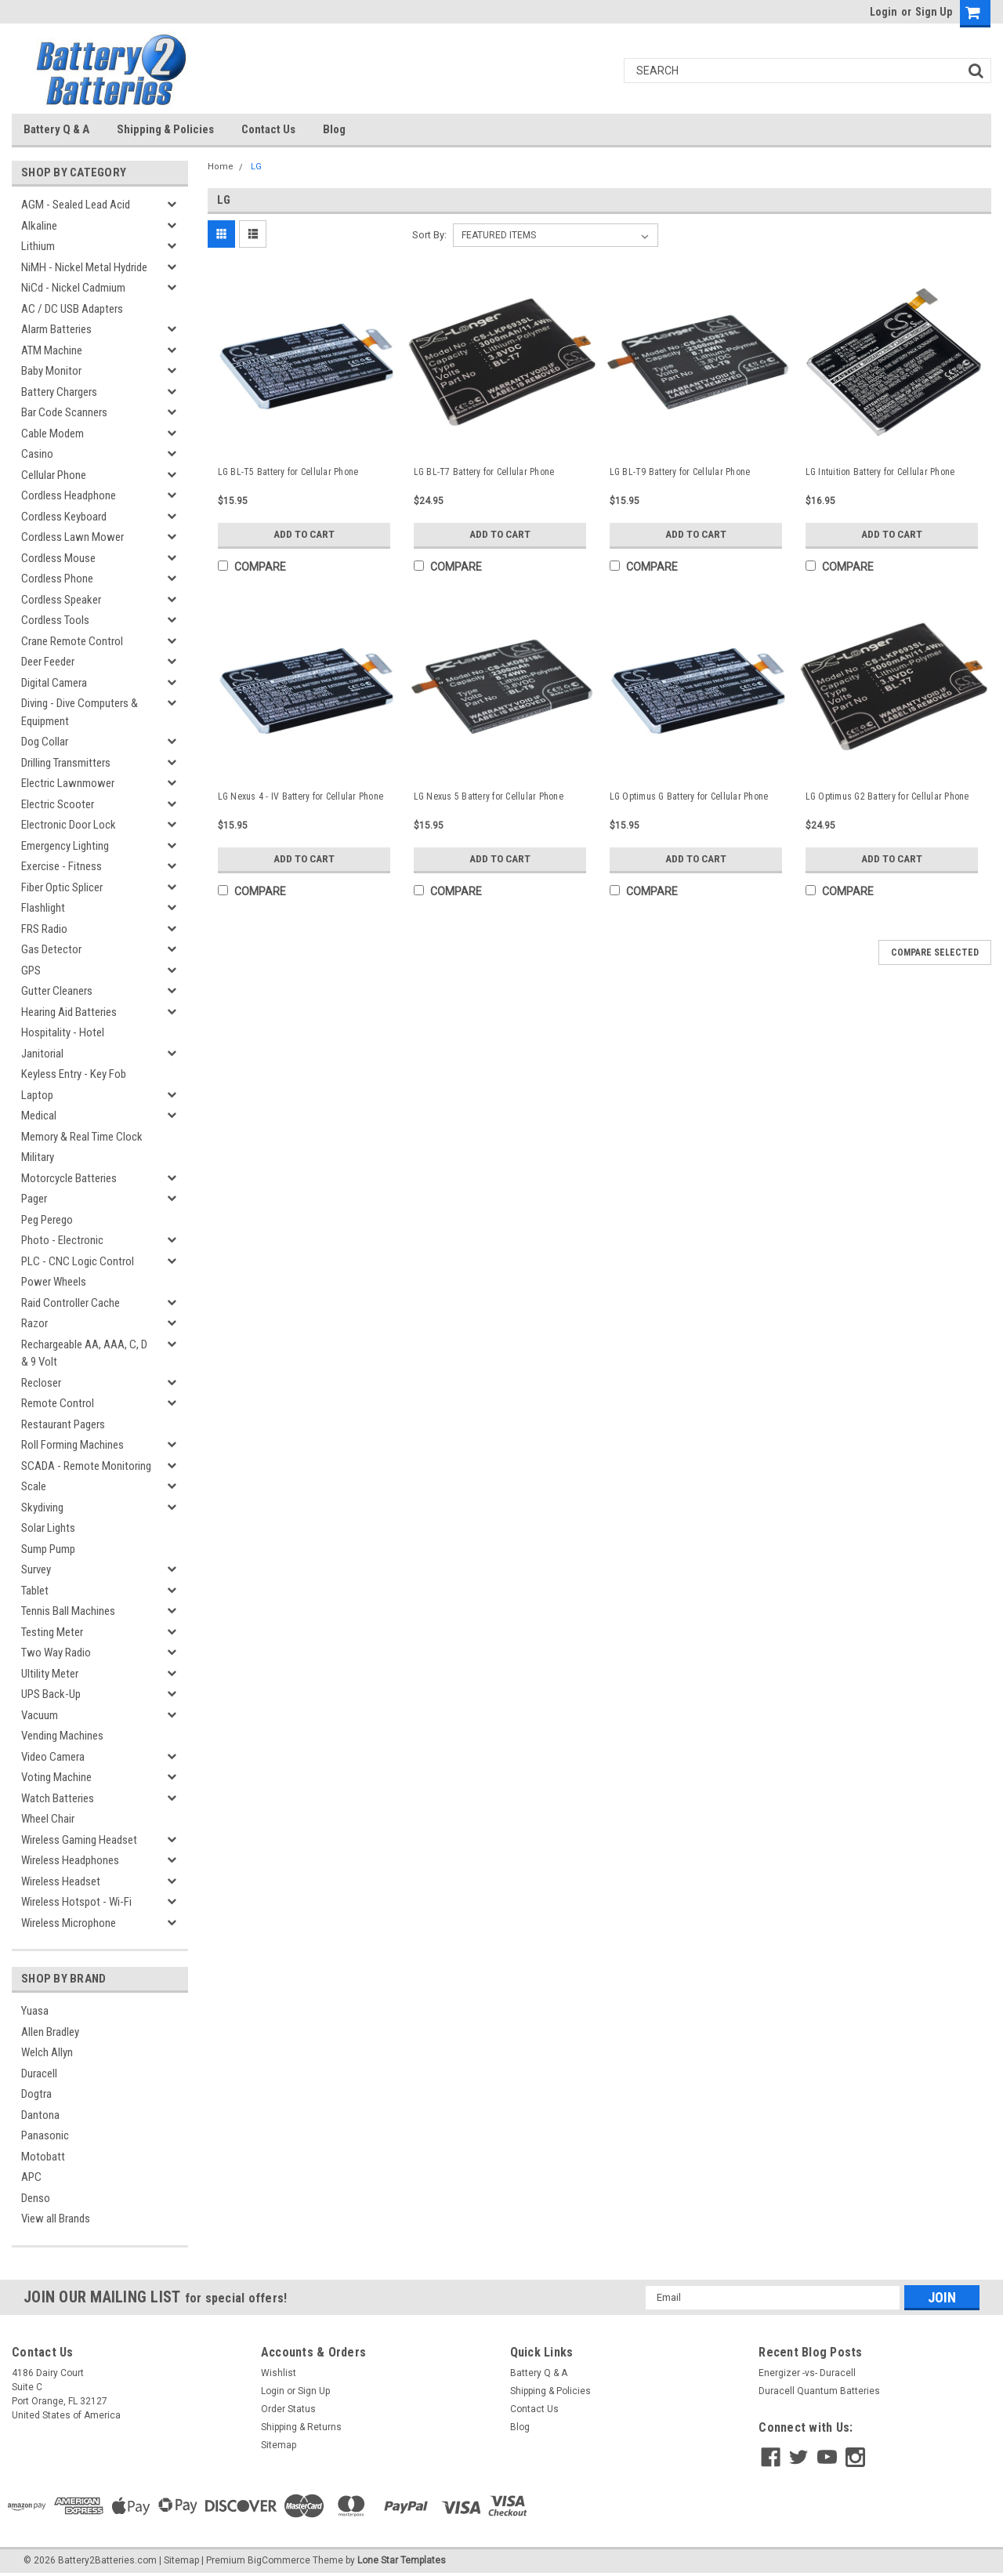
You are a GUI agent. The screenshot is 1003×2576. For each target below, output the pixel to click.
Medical (38, 1115)
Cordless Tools (55, 620)
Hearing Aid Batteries (69, 1012)
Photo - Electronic (62, 1240)
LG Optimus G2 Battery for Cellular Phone (887, 796)
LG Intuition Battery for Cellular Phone (880, 471)
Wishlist (278, 2372)
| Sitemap (179, 2560)
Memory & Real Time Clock (82, 1137)
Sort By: (429, 235)
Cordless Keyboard (64, 517)
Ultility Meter (49, 1674)
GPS (31, 970)
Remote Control (57, 1403)
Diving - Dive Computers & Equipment (79, 712)
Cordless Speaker (61, 600)
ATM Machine (51, 350)
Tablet (35, 1591)
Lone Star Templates (401, 2560)
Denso (35, 2198)
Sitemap (278, 2445)
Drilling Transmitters (65, 763)
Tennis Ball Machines (68, 1611)
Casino (37, 454)
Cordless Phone (57, 578)
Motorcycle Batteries (69, 1178)
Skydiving (42, 1507)
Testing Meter (52, 1632)
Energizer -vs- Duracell (807, 2372)
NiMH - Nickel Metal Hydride (84, 267)
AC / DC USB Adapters (72, 309)
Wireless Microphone (68, 1923)
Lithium (38, 246)
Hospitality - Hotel (62, 1032)
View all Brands (55, 2218)
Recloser (41, 1383)
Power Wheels (53, 1282)
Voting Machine (56, 1777)
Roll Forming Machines (72, 1445)
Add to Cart (304, 534)
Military (37, 1157)
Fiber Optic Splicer (62, 887)
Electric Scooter (57, 804)
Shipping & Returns (301, 2427)
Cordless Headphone (68, 495)
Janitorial (42, 1054)
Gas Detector (51, 949)
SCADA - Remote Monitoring (86, 1466)
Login (883, 11)
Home (221, 166)
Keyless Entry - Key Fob (73, 1074)
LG (256, 166)
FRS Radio (44, 929)
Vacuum (39, 1715)
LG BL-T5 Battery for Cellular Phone (288, 471)
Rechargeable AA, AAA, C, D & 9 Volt (84, 1353)
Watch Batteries (57, 1798)
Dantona (40, 2115)
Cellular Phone (53, 475)
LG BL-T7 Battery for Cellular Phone (484, 471)
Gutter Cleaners (56, 991)
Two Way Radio (56, 1652)
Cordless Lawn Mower (72, 537)
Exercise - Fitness (61, 866)
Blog (334, 129)
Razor (34, 1323)
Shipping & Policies (165, 129)
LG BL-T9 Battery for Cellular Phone (680, 471)
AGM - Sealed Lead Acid (75, 205)
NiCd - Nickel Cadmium (73, 288)
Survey (36, 1569)
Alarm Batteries (56, 329)
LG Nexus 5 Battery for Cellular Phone (488, 796)
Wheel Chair (47, 1819)
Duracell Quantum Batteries (819, 2391)
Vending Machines (62, 1736)
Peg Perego (47, 1220)
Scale (33, 1486)
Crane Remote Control (72, 641)
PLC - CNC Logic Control (77, 1261)
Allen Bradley (50, 2032)
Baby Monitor (51, 371)
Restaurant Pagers (63, 1424)
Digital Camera (54, 683)
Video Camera (53, 1757)
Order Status (288, 2409)
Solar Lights (48, 1528)
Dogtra (36, 2094)
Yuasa (35, 2011)
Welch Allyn (47, 2052)
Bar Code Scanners (64, 412)
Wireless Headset (60, 1881)
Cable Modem (52, 433)
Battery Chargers (59, 392)
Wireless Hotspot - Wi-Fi (76, 1902)
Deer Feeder (47, 662)
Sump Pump (48, 1549)
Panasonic (45, 2135)
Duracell (39, 2073)
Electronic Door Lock (68, 825)
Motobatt (43, 2157)
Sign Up (933, 11)
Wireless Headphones (70, 1860)
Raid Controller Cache (70, 1303)
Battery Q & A (56, 129)
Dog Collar (44, 742)
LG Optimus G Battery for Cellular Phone (689, 796)
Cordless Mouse (58, 558)
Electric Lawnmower (67, 783)
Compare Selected (935, 952)
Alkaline (39, 226)
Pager (34, 1199)
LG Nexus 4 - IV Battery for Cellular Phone (301, 796)
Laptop (37, 1095)
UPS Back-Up (51, 1694)
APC (31, 2177)
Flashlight (43, 908)
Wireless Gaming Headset (79, 1840)
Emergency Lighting (65, 846)
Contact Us (268, 129)
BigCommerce (279, 2560)
